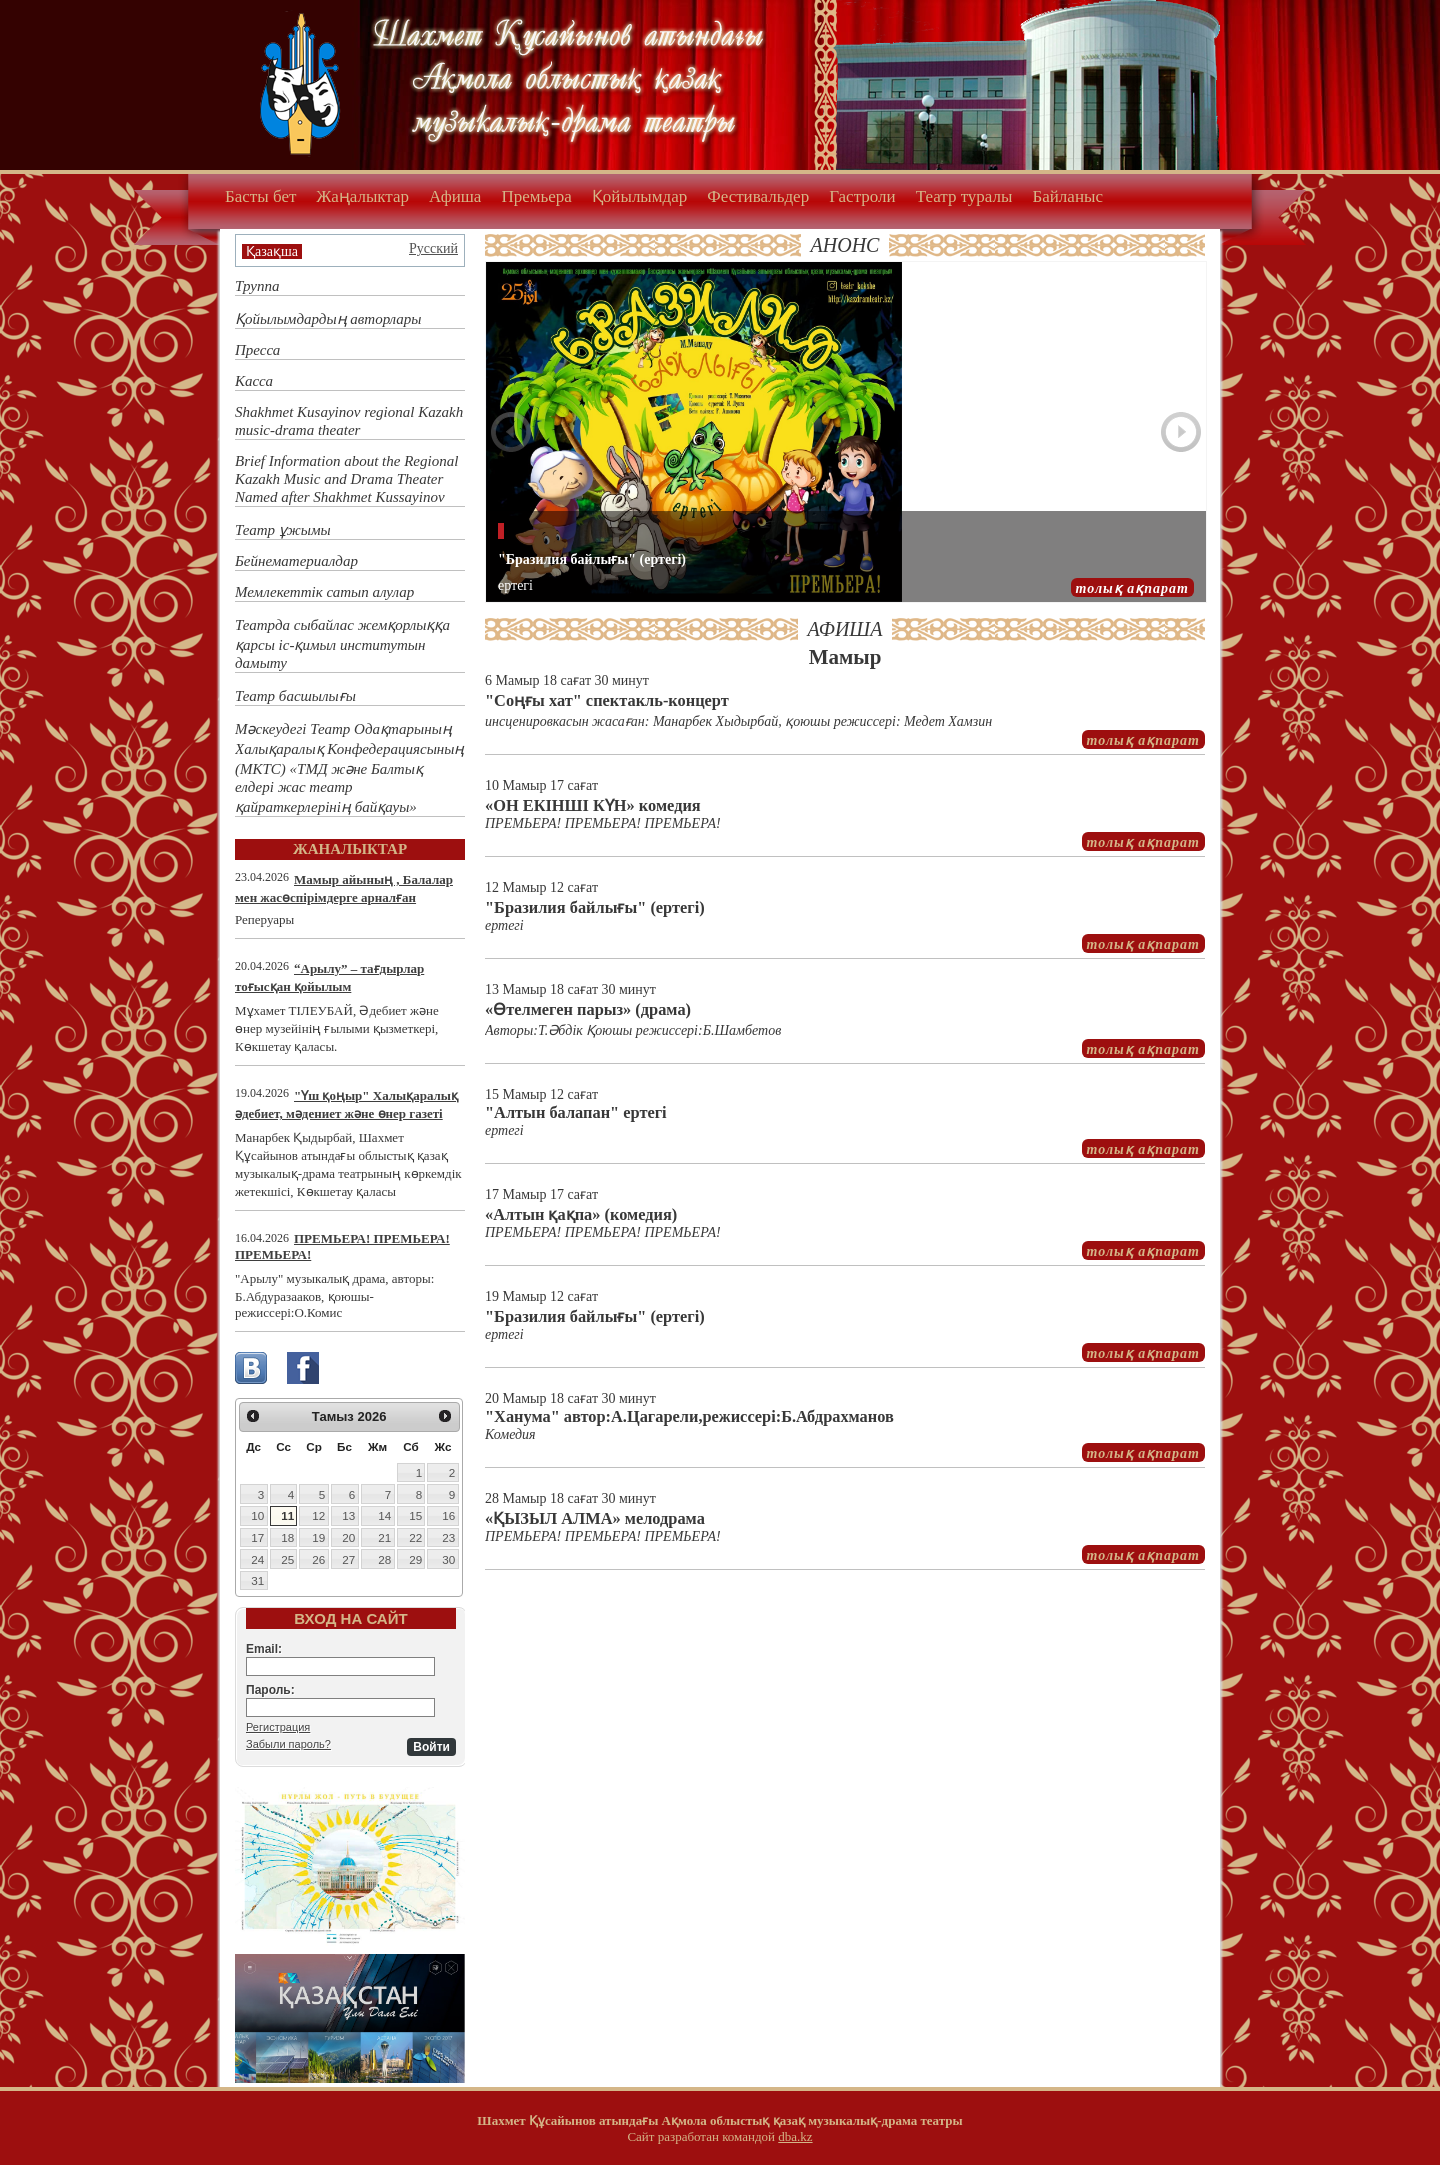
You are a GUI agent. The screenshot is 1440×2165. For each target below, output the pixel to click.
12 (318, 1515)
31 (257, 1580)
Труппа (257, 286)
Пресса (257, 350)
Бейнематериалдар (296, 561)
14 (384, 1515)
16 (448, 1515)
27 (348, 1559)
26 (318, 1559)
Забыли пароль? (288, 1744)
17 (257, 1537)
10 (257, 1515)
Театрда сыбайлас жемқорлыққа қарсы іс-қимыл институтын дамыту (342, 644)
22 (415, 1537)
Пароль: (270, 1690)
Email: (264, 1649)
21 (384, 1537)
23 (448, 1537)
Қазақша (272, 251)
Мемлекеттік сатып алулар (324, 592)
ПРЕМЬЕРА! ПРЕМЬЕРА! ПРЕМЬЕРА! (342, 1246)
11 (287, 1515)
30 (448, 1559)
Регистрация (278, 1727)
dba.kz (795, 2136)
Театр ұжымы (283, 530)
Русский (433, 248)
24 (257, 1559)
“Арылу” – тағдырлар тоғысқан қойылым (329, 977)
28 (384, 1559)
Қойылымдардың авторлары (328, 319)
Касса (254, 381)
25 (287, 1559)
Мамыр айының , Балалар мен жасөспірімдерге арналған (344, 888)
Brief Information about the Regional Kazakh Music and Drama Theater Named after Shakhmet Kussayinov (346, 479)
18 (287, 1537)
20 (348, 1537)
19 (318, 1537)
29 (415, 1559)
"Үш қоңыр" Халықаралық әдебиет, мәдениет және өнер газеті (346, 1104)
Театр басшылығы (295, 696)
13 (348, 1515)
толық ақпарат (1132, 588)
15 (415, 1515)
